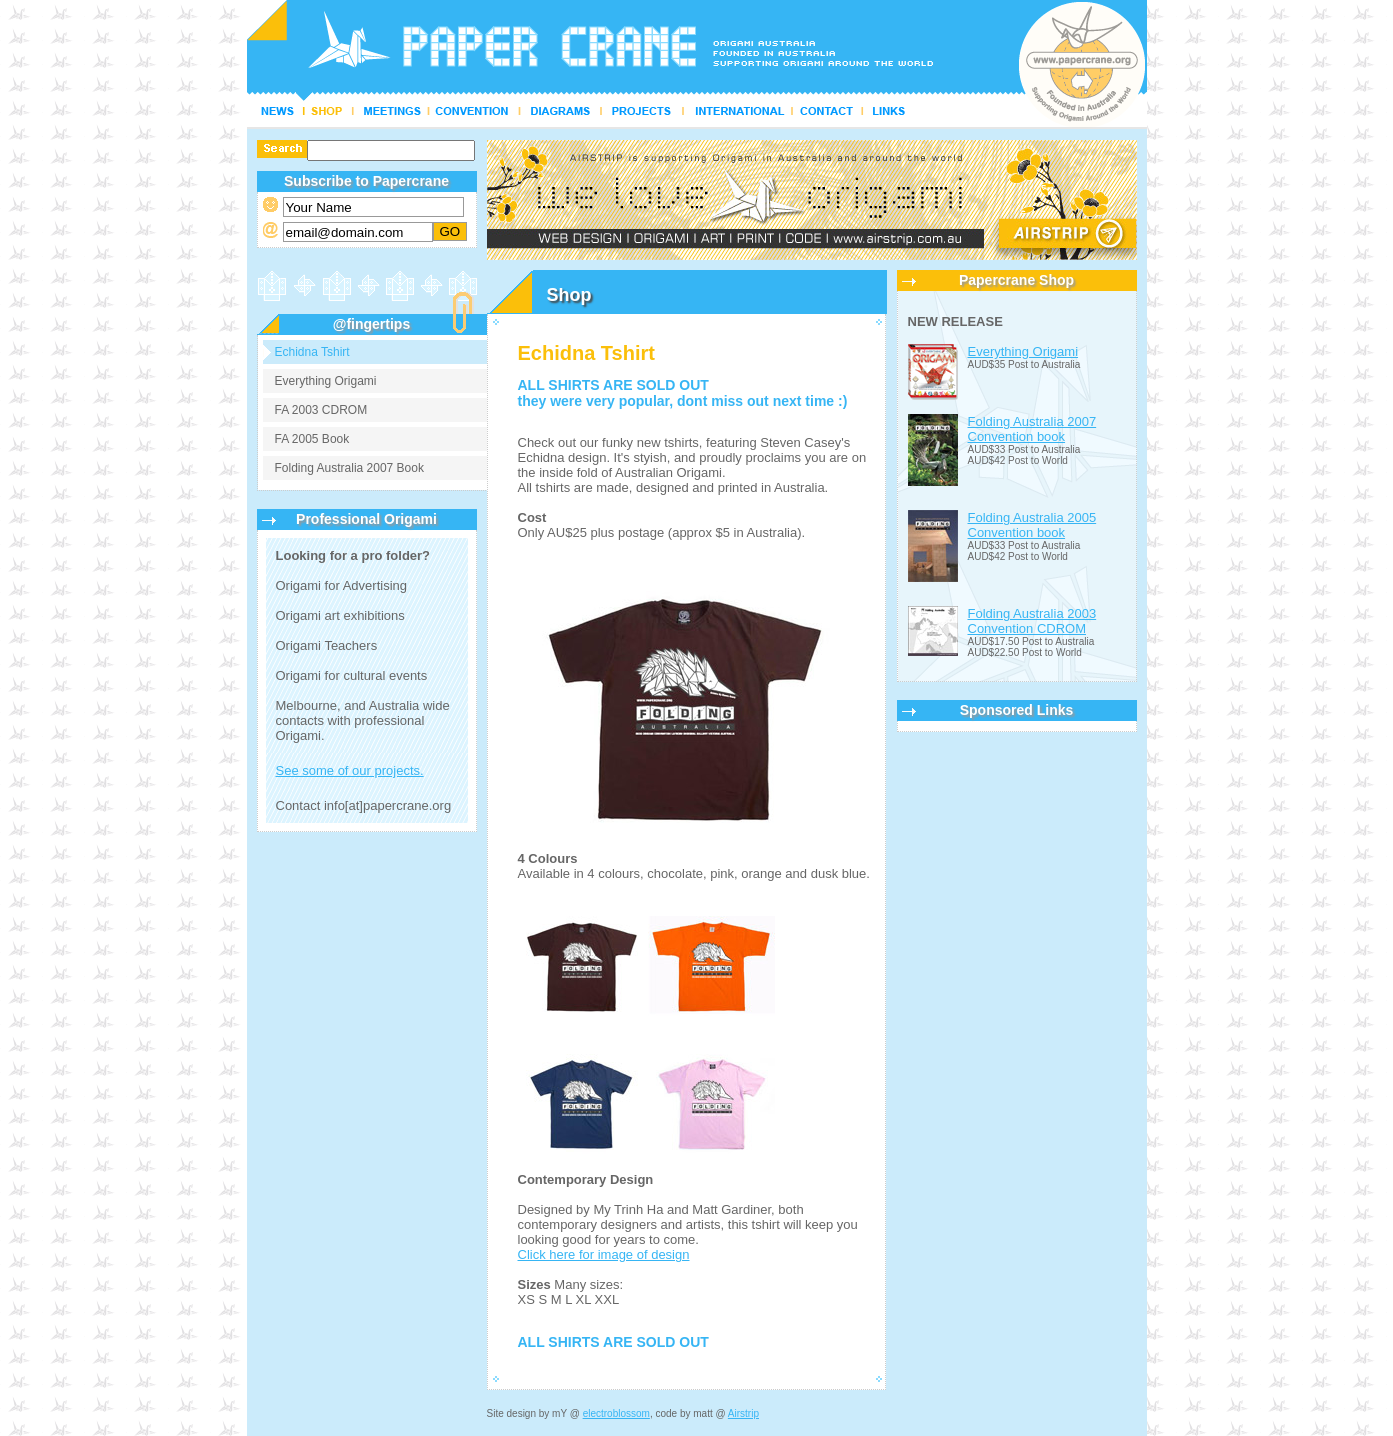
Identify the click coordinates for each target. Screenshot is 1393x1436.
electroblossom (616, 1413)
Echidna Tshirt (312, 352)
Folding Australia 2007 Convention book (1032, 429)
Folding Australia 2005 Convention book (1032, 525)
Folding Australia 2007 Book (349, 468)
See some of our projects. (350, 770)
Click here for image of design (604, 1254)
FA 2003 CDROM (321, 410)
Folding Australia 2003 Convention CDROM (1032, 621)
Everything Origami (326, 381)
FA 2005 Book (312, 439)
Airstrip (743, 1413)
